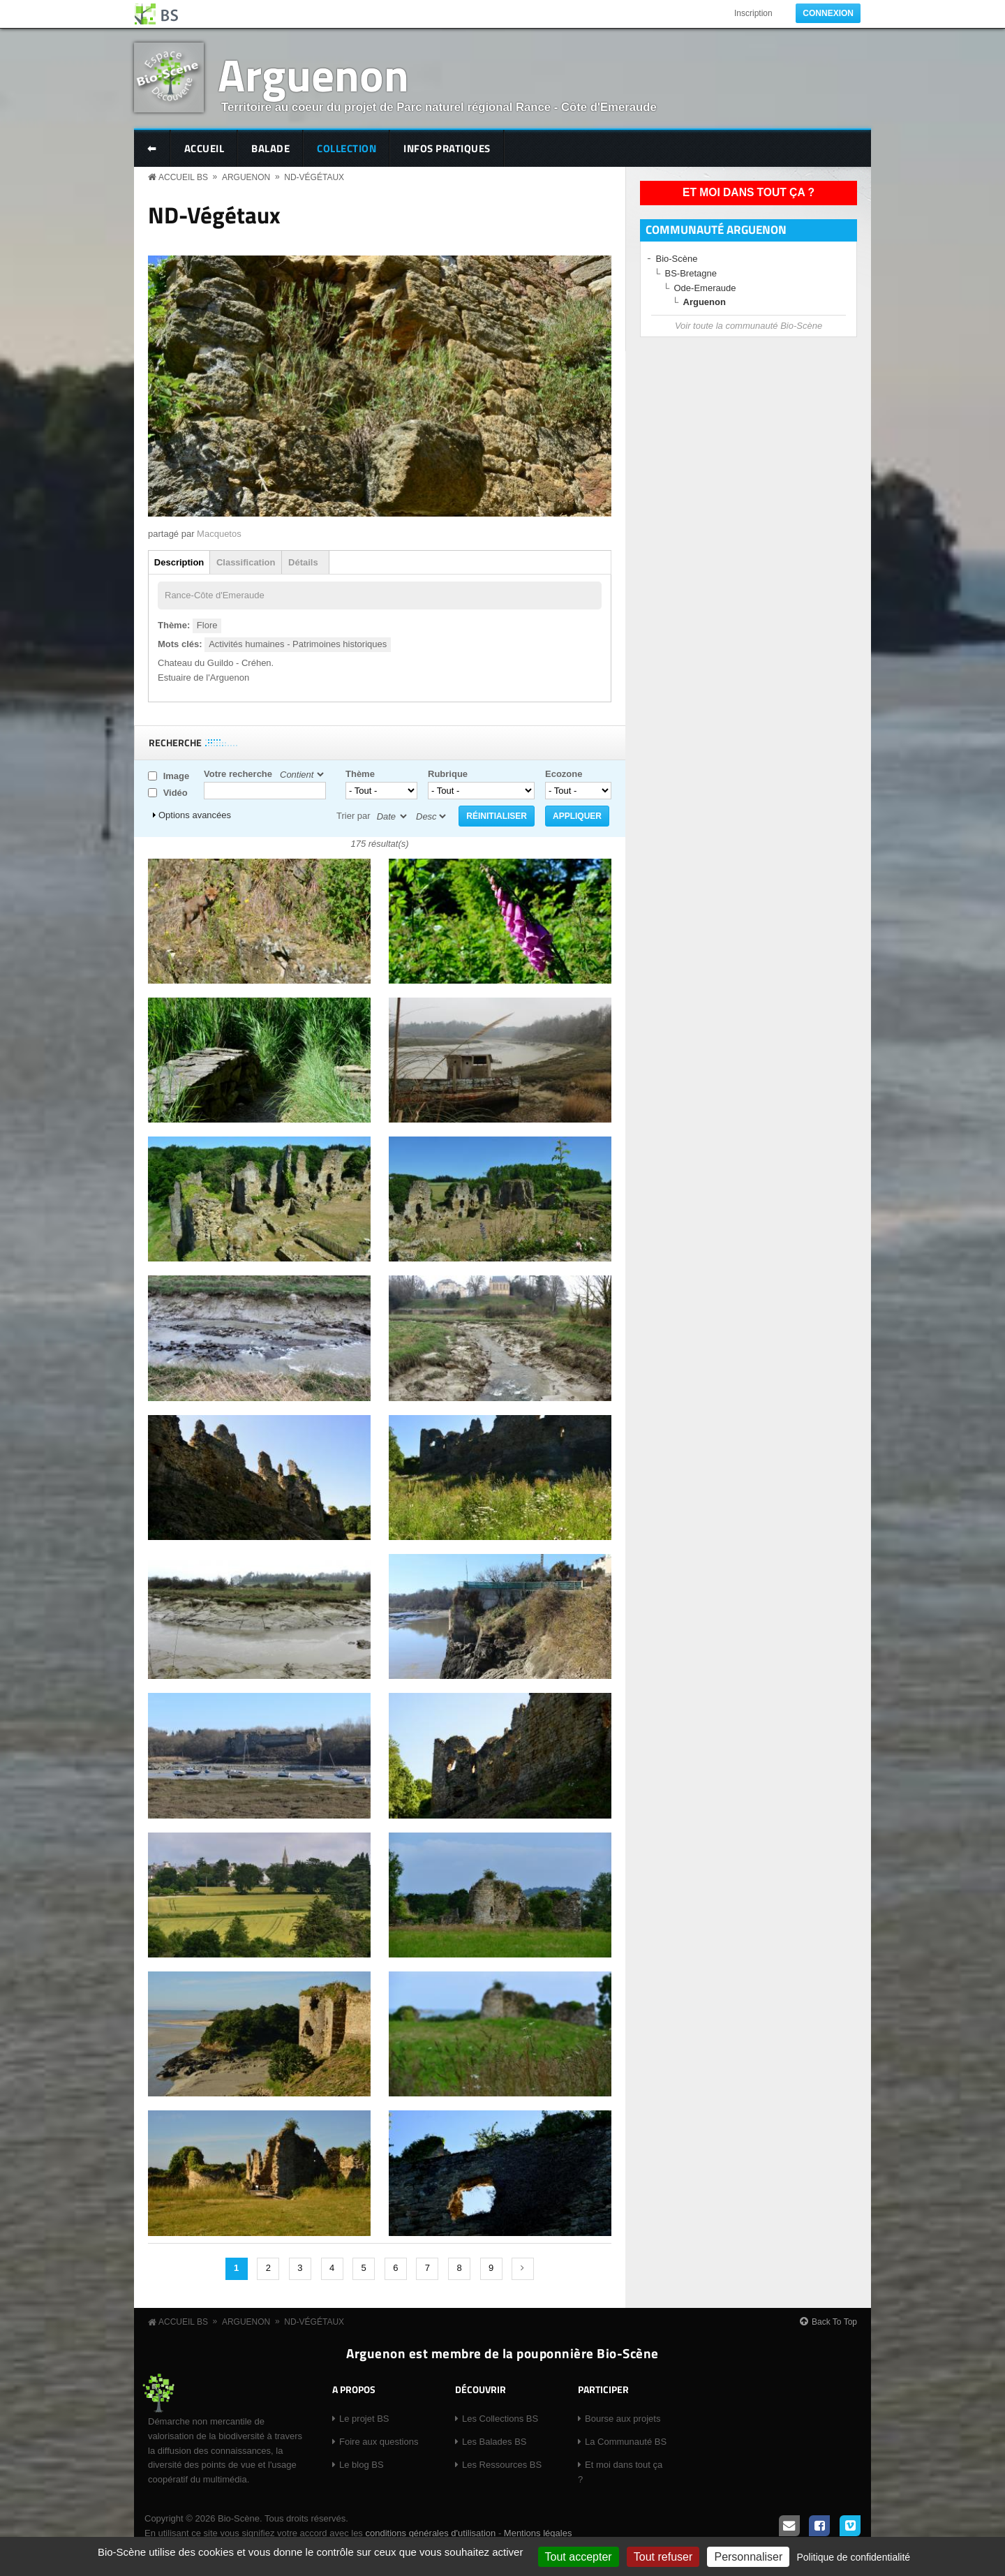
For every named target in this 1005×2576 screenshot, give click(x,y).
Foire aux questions (378, 2441)
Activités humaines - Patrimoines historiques (298, 644)
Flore (207, 625)
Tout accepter (578, 2557)
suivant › (523, 2269)
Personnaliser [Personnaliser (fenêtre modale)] (748, 2557)
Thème (360, 774)
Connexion (828, 13)
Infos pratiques (447, 148)
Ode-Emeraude (705, 288)
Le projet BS (364, 2418)
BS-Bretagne (691, 273)
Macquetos (219, 533)
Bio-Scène (677, 258)
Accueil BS (183, 177)
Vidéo (175, 792)
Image (176, 776)
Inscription (753, 13)
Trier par (353, 815)
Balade (270, 148)
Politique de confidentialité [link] (853, 2557)
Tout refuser (663, 2557)
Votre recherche (238, 774)
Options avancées (194, 815)
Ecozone (563, 774)
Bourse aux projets (622, 2418)
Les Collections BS (500, 2418)
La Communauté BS (626, 2441)
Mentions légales (538, 2533)
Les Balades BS (494, 2441)
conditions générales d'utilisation (430, 2533)
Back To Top (834, 2322)
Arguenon (313, 74)
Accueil (204, 148)
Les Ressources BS (502, 2464)
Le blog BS (361, 2464)
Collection (346, 148)
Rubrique (448, 774)
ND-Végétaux (314, 177)
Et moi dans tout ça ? (748, 192)
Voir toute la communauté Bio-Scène (748, 325)
